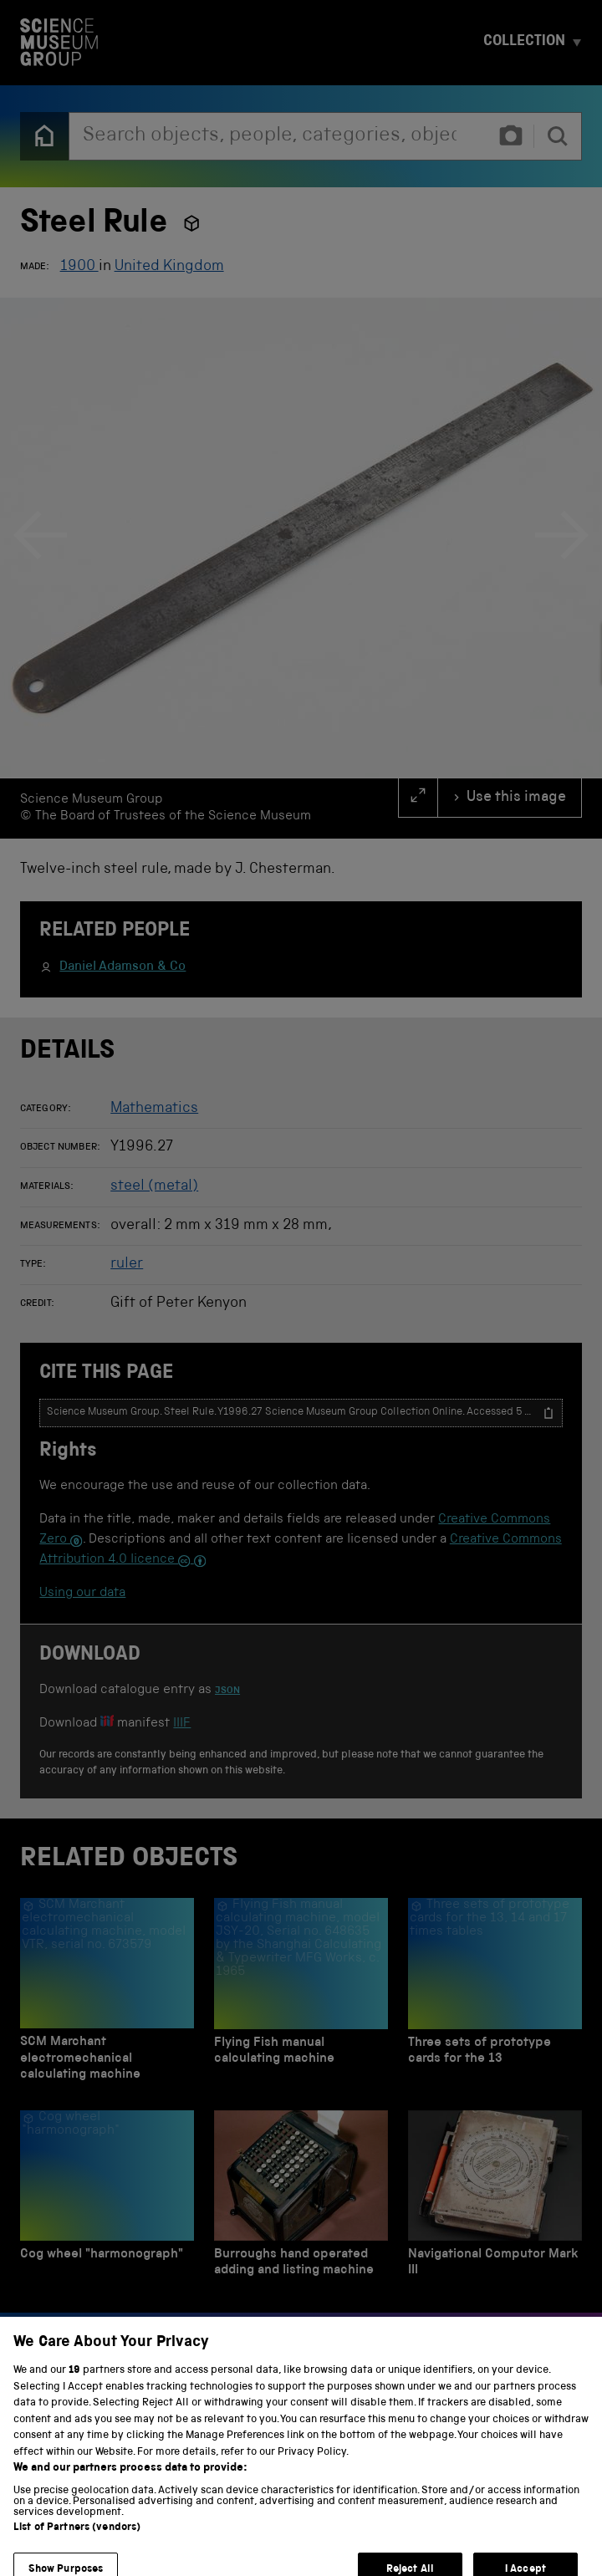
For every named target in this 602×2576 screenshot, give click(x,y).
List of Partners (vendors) (76, 2556)
